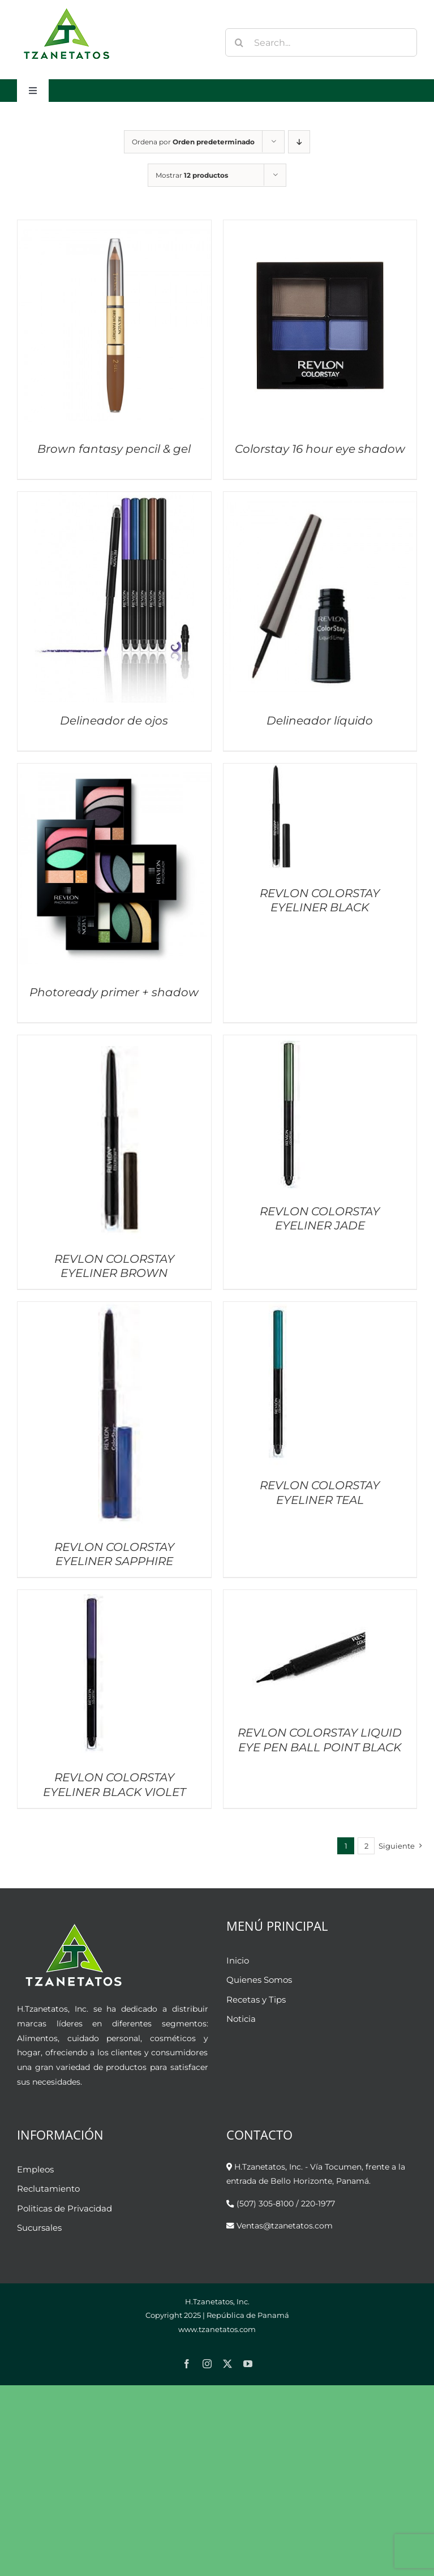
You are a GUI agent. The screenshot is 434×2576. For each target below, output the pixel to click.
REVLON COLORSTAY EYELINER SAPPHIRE (114, 1554)
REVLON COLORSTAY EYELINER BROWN (114, 1266)
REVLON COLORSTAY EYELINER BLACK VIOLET (114, 1784)
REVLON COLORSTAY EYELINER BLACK (320, 900)
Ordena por (193, 142)
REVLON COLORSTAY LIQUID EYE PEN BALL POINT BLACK (320, 1740)
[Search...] (321, 42)
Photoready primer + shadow (114, 992)
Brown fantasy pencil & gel (114, 449)
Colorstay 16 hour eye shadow (320, 449)
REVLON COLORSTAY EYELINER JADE (320, 1218)
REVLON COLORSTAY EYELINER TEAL (320, 1492)
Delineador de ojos (114, 720)
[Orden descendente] (299, 141)
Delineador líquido (320, 720)
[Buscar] (239, 42)
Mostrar (192, 175)
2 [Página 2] (366, 1845)
